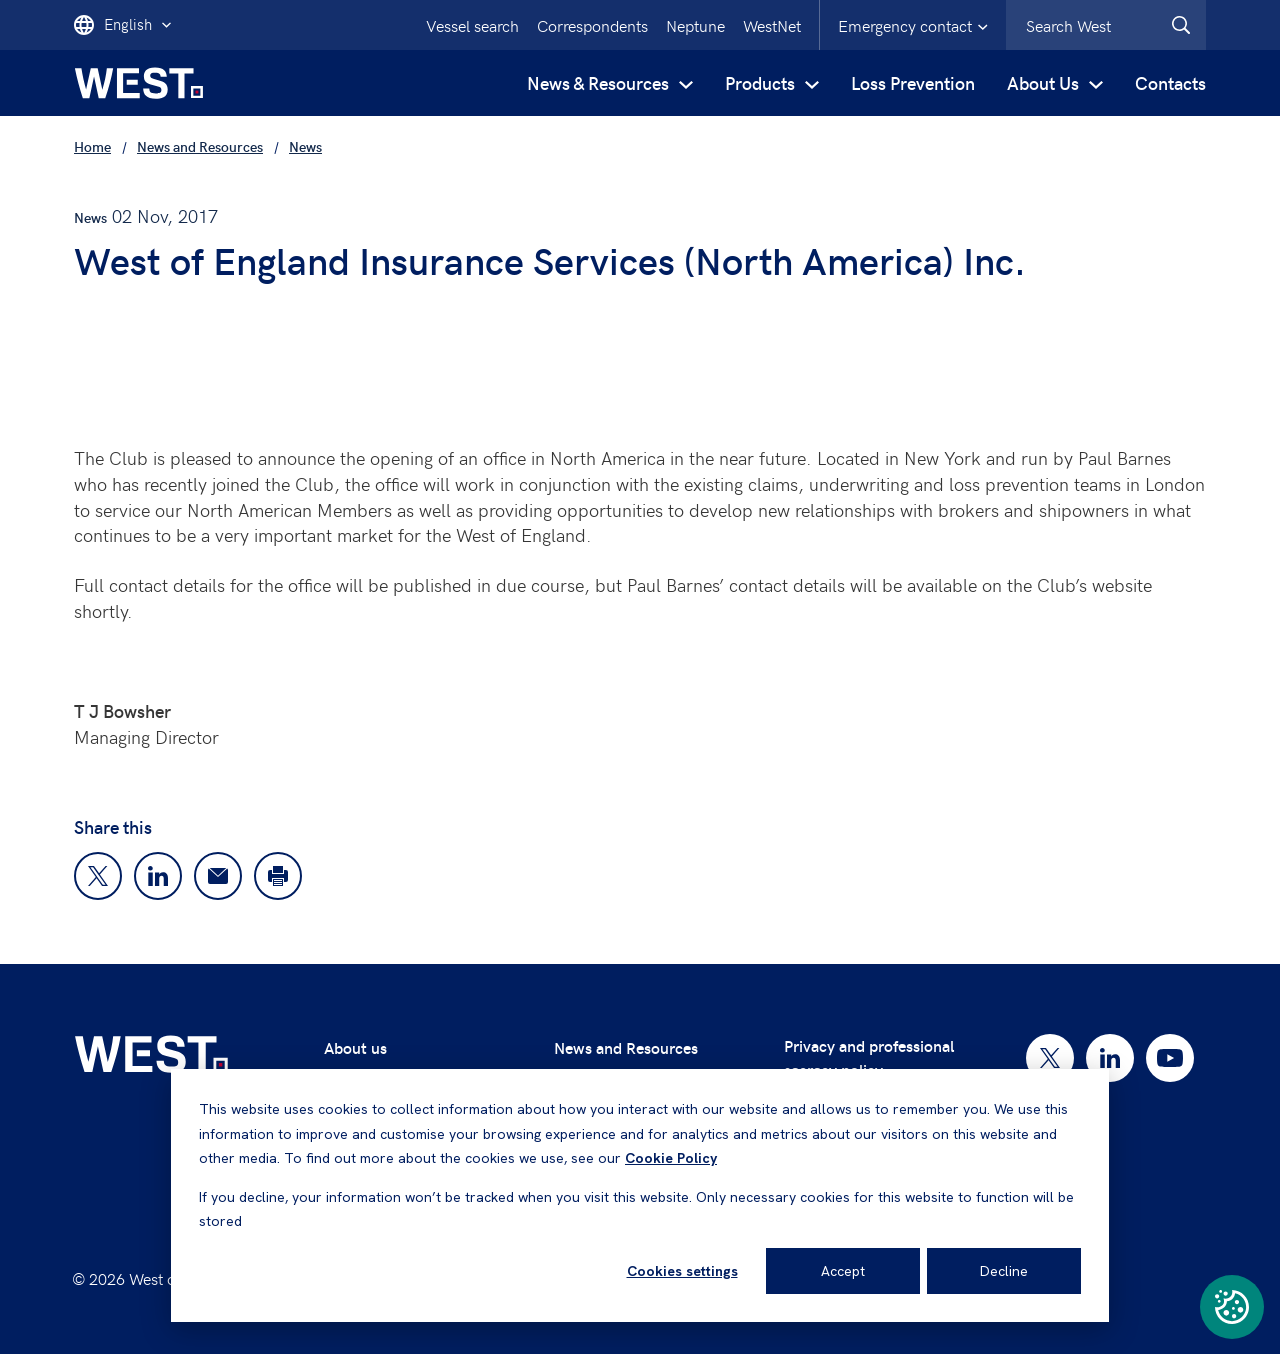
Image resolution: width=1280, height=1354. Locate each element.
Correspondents (592, 25)
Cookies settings (682, 1271)
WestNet (772, 25)
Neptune (695, 25)
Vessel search (472, 25)
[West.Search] (1181, 25)
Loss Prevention (913, 82)
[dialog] (640, 1195)
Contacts (1170, 82)
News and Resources (626, 1047)
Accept (843, 1271)
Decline (1004, 1271)
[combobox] (1106, 25)
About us (355, 1047)
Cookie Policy (671, 1158)
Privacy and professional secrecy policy (869, 1057)
